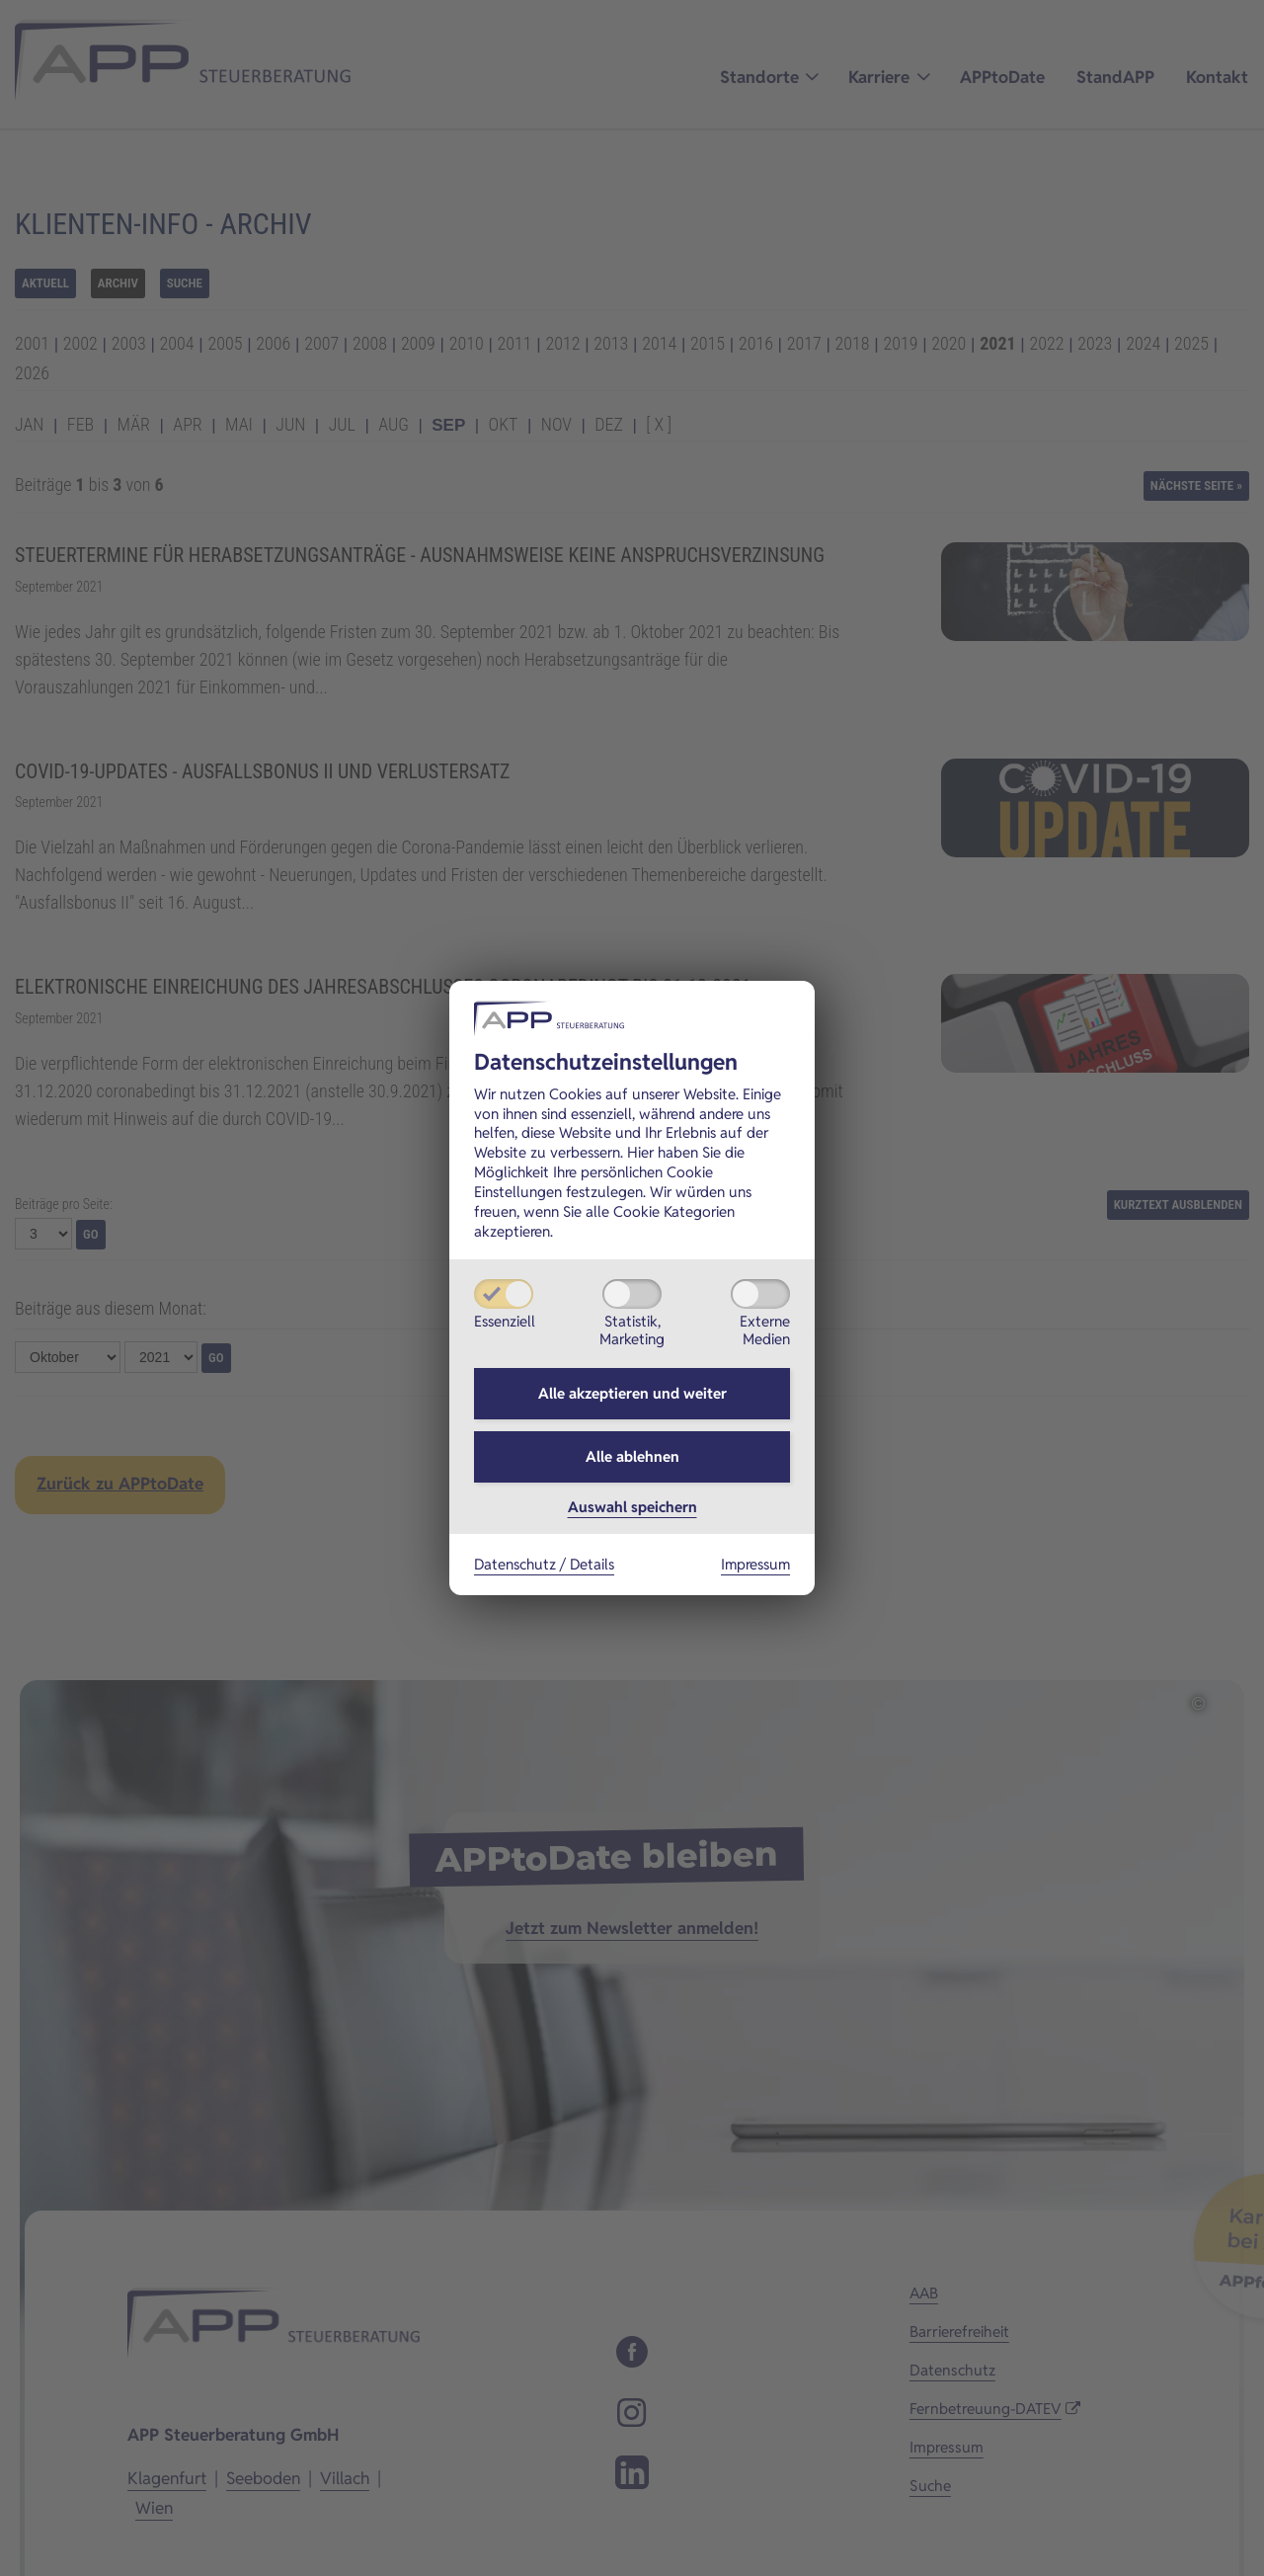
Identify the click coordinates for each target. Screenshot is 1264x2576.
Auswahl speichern (632, 1506)
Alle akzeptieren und (632, 1393)
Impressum (755, 1564)
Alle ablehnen (632, 1456)
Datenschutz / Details (544, 1564)
